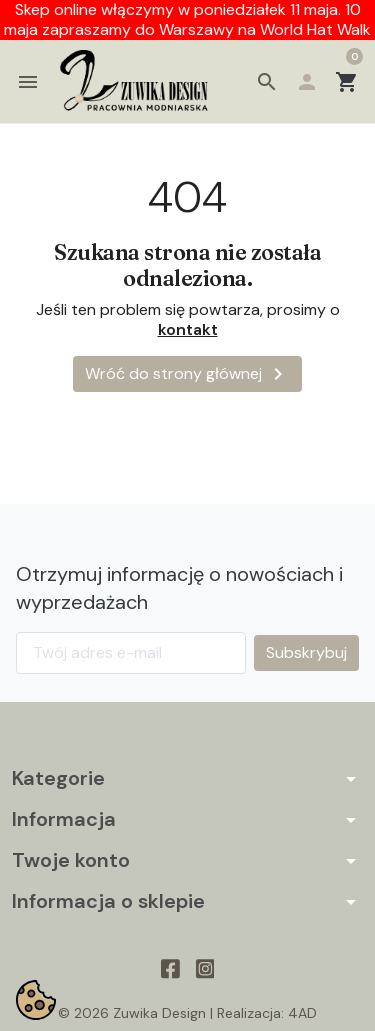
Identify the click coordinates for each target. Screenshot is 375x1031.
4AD (302, 1013)
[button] (267, 82)
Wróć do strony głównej (187, 374)
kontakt (188, 329)
